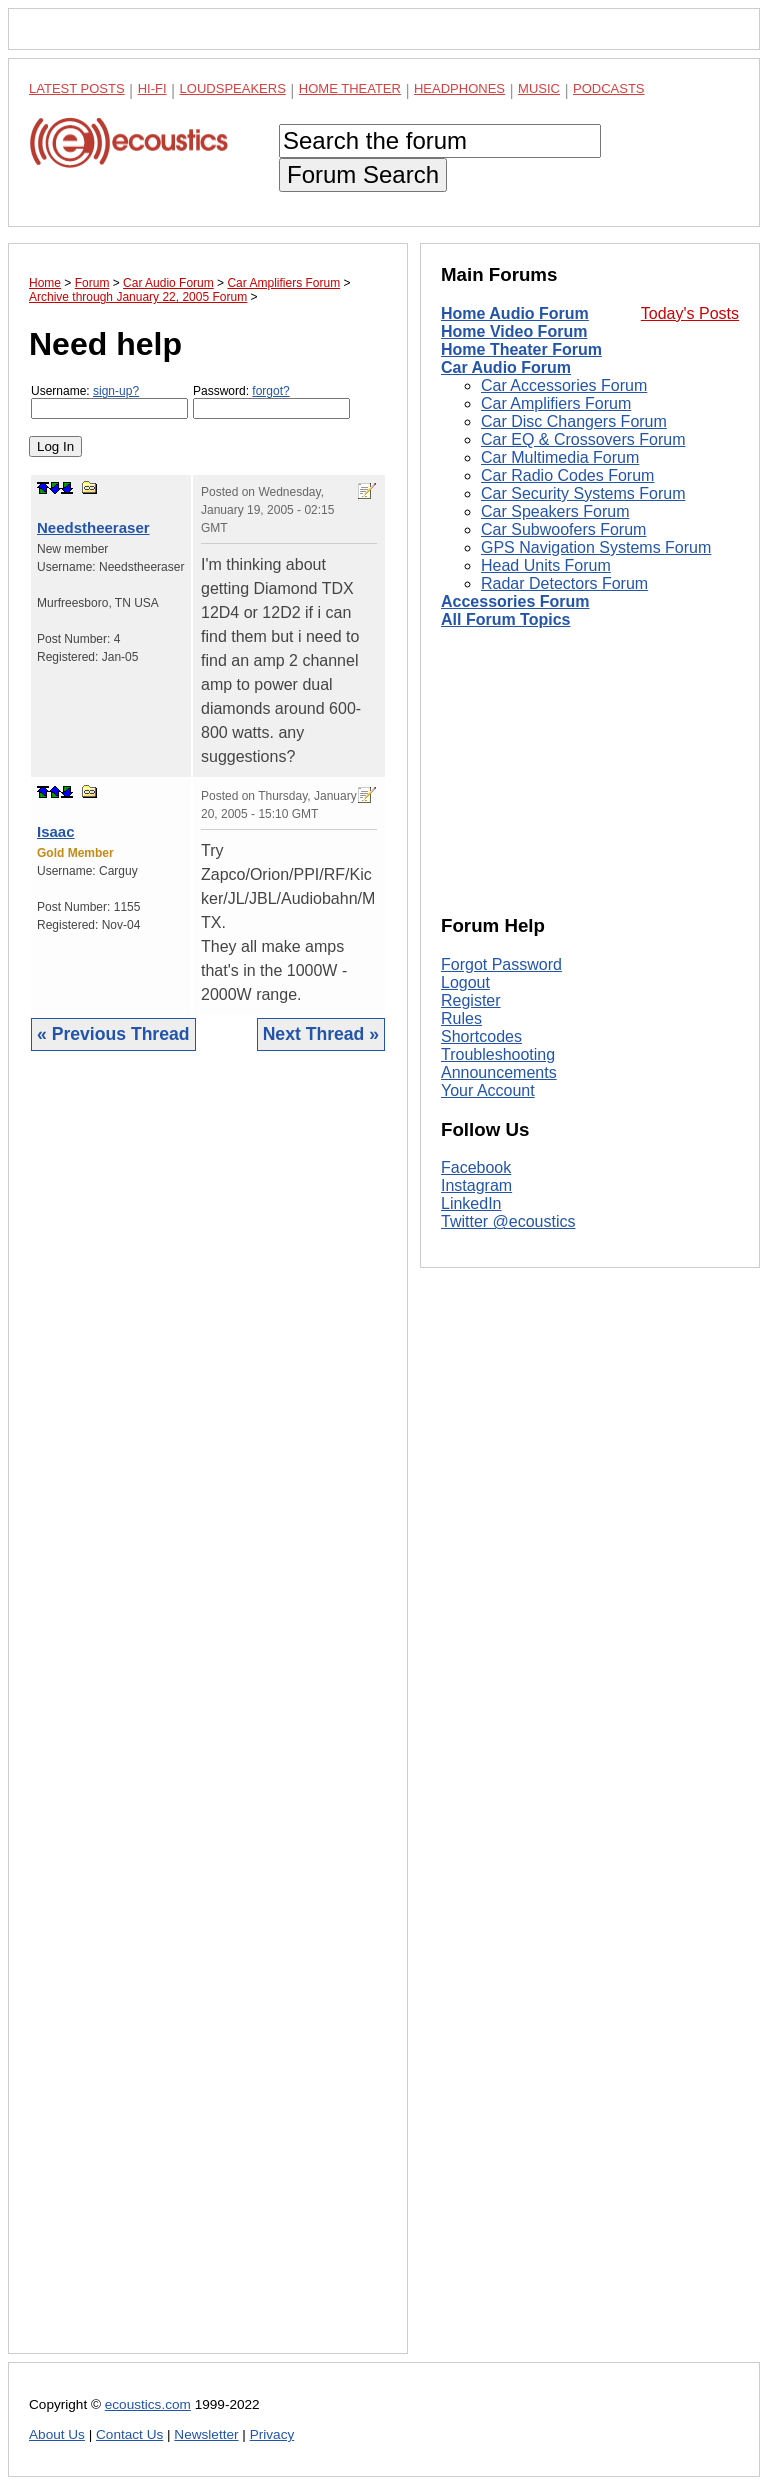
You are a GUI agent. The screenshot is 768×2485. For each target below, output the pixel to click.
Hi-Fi (152, 88)
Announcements (499, 1072)
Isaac (56, 831)
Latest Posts (77, 88)
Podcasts (609, 88)
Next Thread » (321, 1034)
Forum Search (363, 174)
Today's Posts (690, 313)
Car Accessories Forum (564, 385)
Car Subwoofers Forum (563, 529)
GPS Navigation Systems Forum (596, 547)
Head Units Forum (546, 565)
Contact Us (129, 2434)
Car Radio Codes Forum (567, 475)
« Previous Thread (113, 1034)
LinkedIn (471, 1203)
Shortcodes (481, 1036)
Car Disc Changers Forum (574, 421)
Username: (109, 401)
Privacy (272, 2434)
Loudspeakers (233, 88)
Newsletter (206, 2434)
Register (471, 1000)
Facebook (476, 1167)
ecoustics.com (148, 2404)
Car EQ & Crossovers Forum (583, 439)
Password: (271, 401)
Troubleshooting (498, 1054)
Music (539, 88)
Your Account (488, 1090)
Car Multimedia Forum (560, 457)
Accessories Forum (515, 601)
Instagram (476, 1185)
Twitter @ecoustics (508, 1221)
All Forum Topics (505, 619)
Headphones (459, 88)
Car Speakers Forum (555, 511)
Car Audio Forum (506, 367)
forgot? (270, 391)
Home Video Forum (514, 331)
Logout (465, 982)
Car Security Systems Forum (583, 493)
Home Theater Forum (521, 349)
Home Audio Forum (515, 313)
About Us (57, 2434)
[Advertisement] (208, 1717)
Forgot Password (501, 964)
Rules (461, 1018)
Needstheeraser (93, 527)
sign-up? (116, 391)
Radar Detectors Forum (564, 583)
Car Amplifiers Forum (556, 403)
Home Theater (350, 88)
